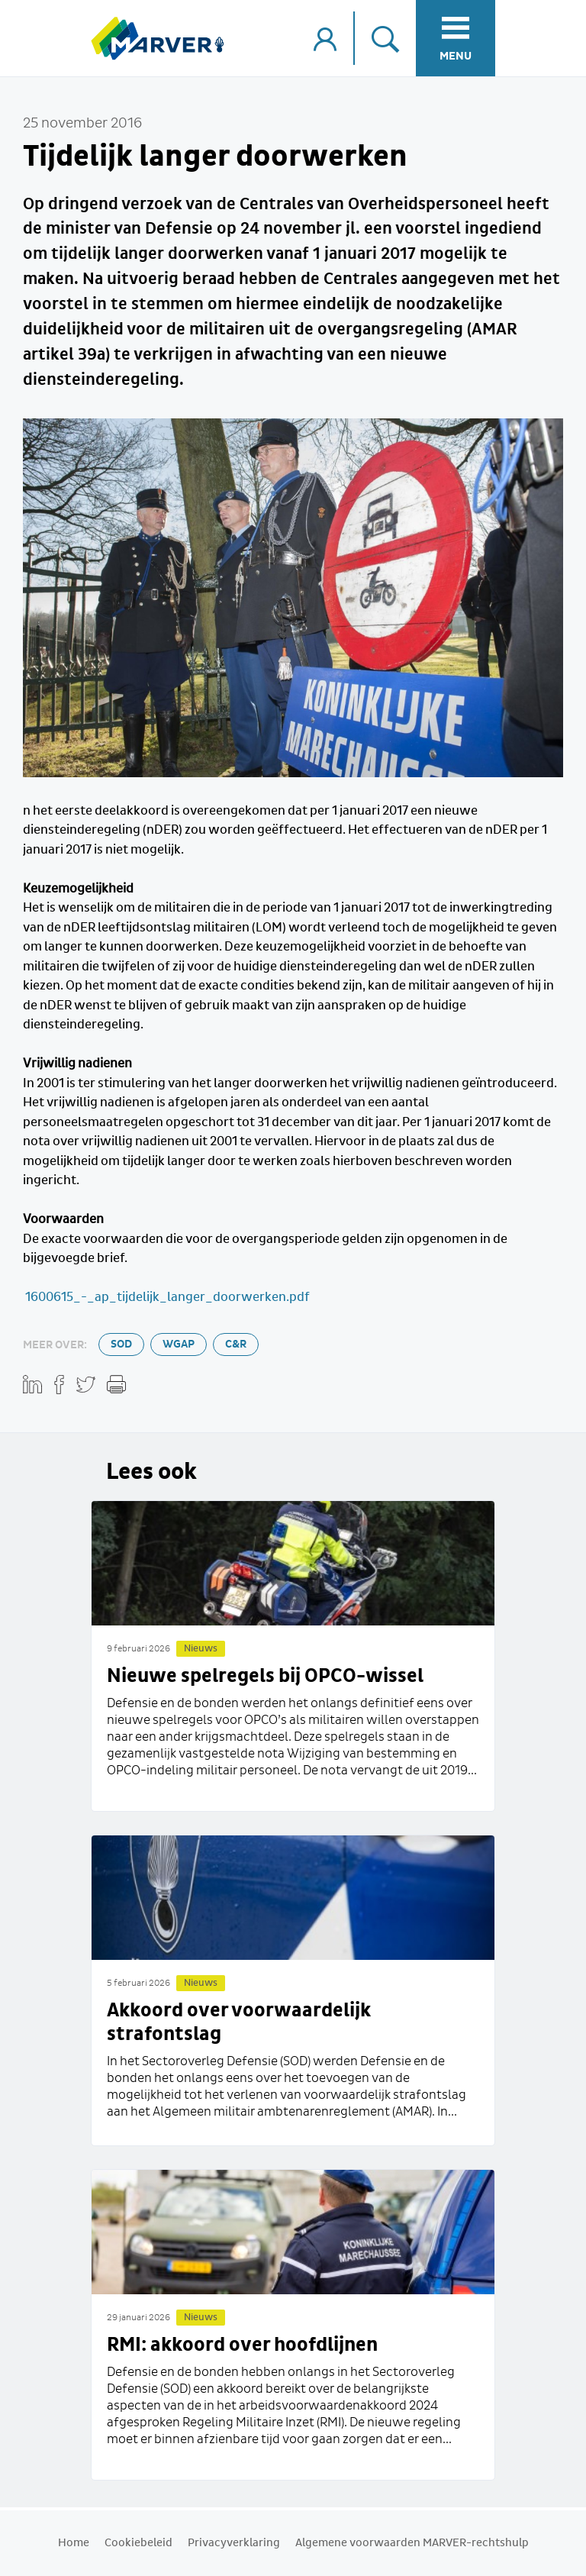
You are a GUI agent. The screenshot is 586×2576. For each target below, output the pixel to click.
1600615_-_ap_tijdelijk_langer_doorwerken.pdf (166, 1297)
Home (73, 2543)
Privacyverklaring (234, 2543)
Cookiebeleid (138, 2543)
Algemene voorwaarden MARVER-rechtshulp (412, 2543)
